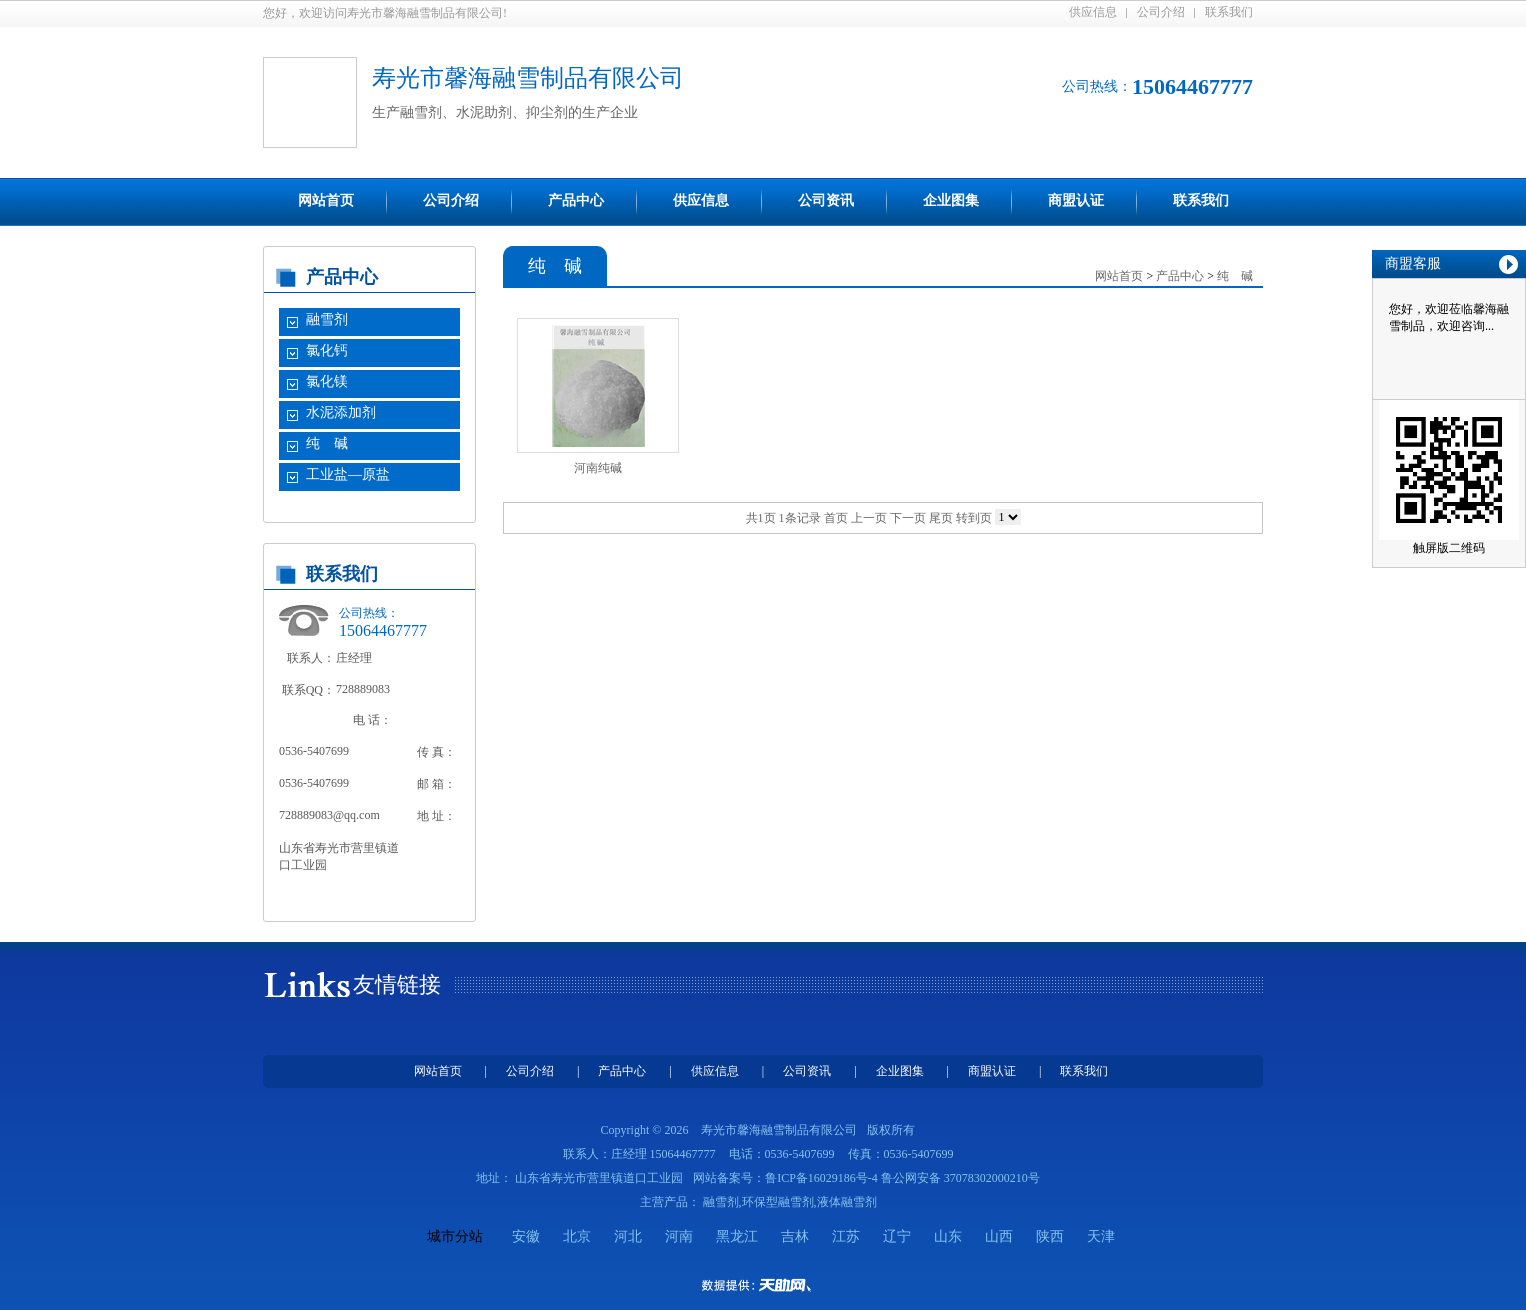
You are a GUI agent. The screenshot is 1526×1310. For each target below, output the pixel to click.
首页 (836, 518)
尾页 (941, 518)
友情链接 (397, 984)
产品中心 (576, 200)
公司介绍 (1161, 12)
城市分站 (455, 1236)
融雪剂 (327, 319)
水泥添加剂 (341, 412)
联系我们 (1229, 12)
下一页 (908, 518)
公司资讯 (826, 200)
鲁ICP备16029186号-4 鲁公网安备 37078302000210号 (902, 1178)
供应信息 (1093, 12)
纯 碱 (327, 443)
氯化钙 (327, 350)
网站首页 (326, 200)
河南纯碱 (598, 468)
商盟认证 (1076, 200)
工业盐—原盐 (348, 474)
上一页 (869, 518)
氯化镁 (327, 381)
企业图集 (951, 200)
